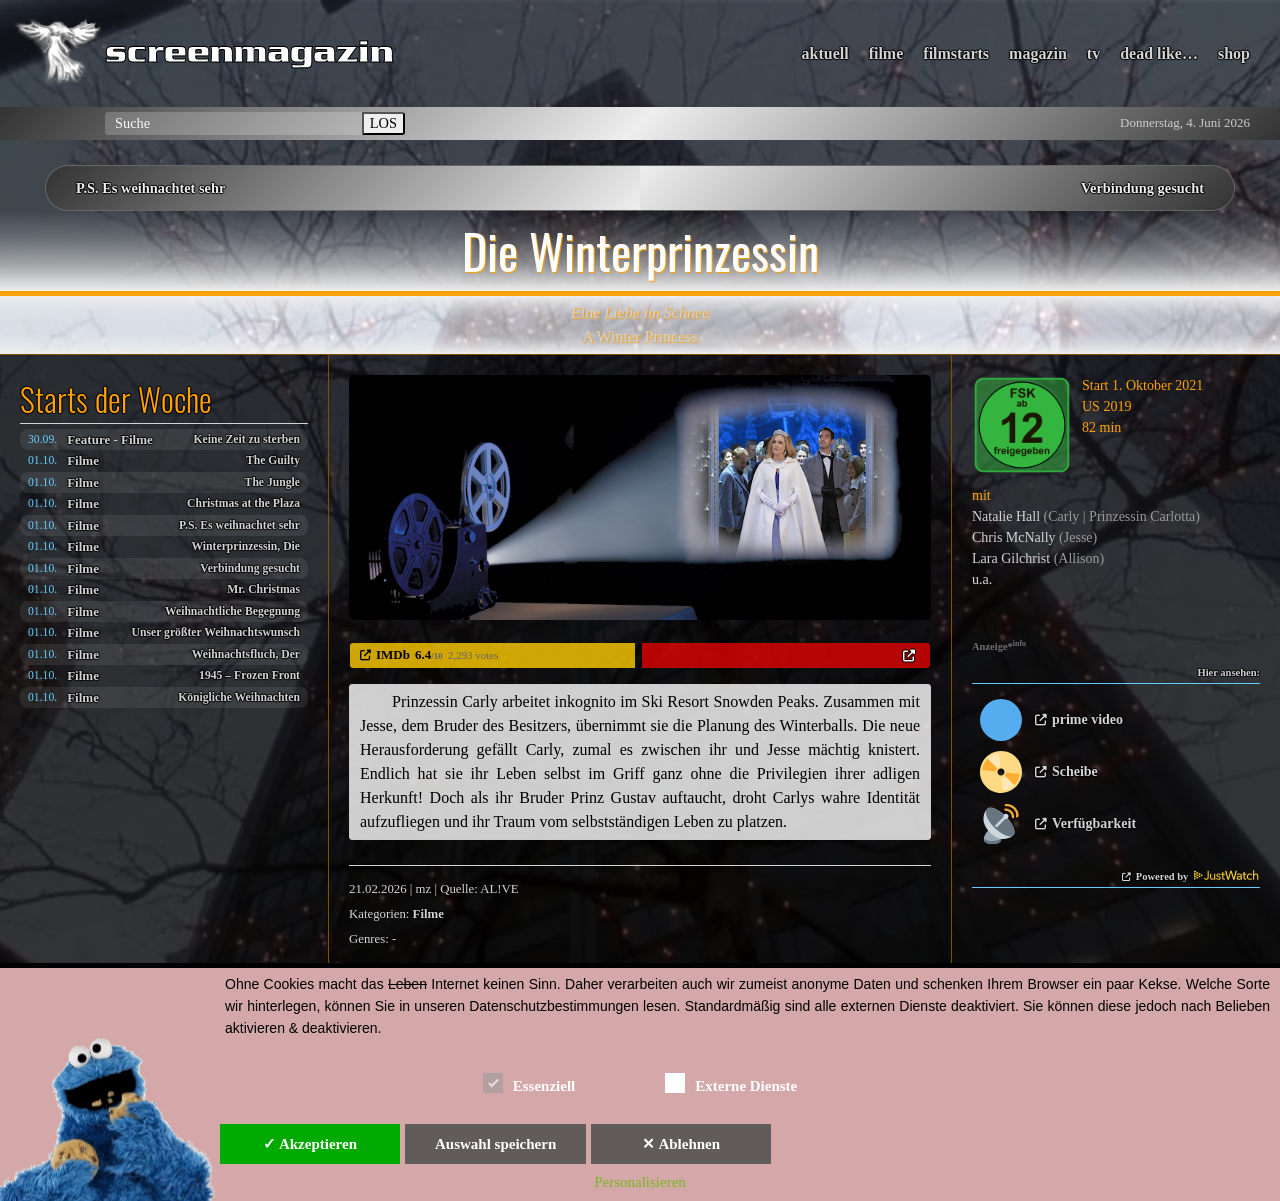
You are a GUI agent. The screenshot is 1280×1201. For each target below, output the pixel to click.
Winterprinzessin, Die (245, 546)
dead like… (1159, 53)
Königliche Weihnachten (239, 697)
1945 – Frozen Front (249, 675)
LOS (383, 123)
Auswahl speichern (495, 1144)
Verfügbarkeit (1094, 823)
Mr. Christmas (263, 589)
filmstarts (956, 53)
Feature (88, 439)
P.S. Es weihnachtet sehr (150, 188)
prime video (1087, 719)
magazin (1038, 53)
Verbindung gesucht (1142, 188)
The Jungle (272, 482)
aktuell (825, 53)
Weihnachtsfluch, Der (246, 654)
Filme (137, 439)
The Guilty (273, 460)
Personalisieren (640, 1182)
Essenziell (529, 1082)
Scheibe (1075, 771)
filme (886, 53)
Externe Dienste (731, 1082)
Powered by (1198, 876)
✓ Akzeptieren (310, 1144)
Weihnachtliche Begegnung (232, 611)
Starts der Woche (116, 399)
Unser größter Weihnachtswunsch (216, 632)
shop (1234, 53)
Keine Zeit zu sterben (246, 439)
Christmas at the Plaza (243, 503)
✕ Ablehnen (681, 1144)
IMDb (393, 654)
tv (1093, 53)
